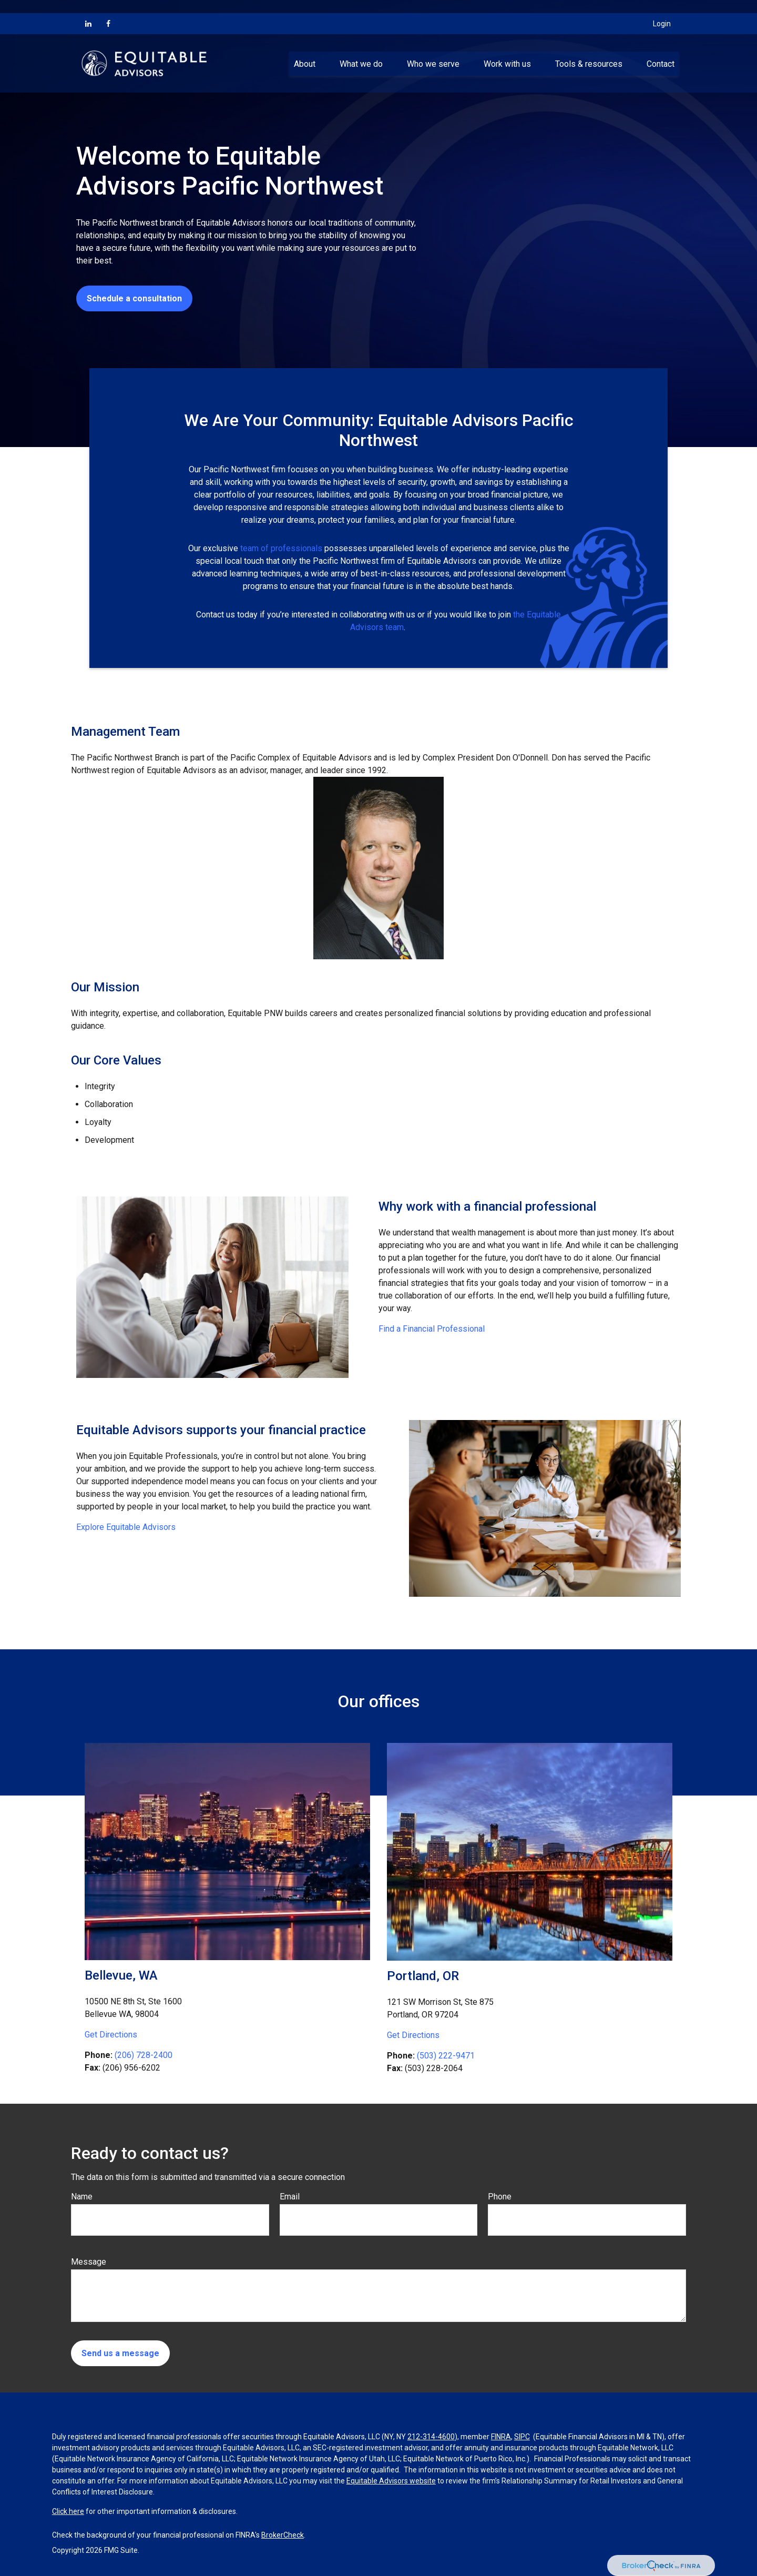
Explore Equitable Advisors (126, 1527)
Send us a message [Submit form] (120, 2353)
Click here (68, 2511)
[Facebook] (108, 10)
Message (88, 2262)
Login (662, 10)
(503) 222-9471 (446, 2056)
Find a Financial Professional (431, 1329)
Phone (500, 2197)
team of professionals (281, 548)
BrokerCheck (282, 2535)
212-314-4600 (431, 2436)
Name (82, 2197)
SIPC (522, 2436)
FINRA (501, 2436)
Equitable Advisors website (391, 2481)
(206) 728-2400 (143, 2055)
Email (290, 2197)
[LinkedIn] (88, 10)
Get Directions (111, 2035)
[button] (304, 49)
